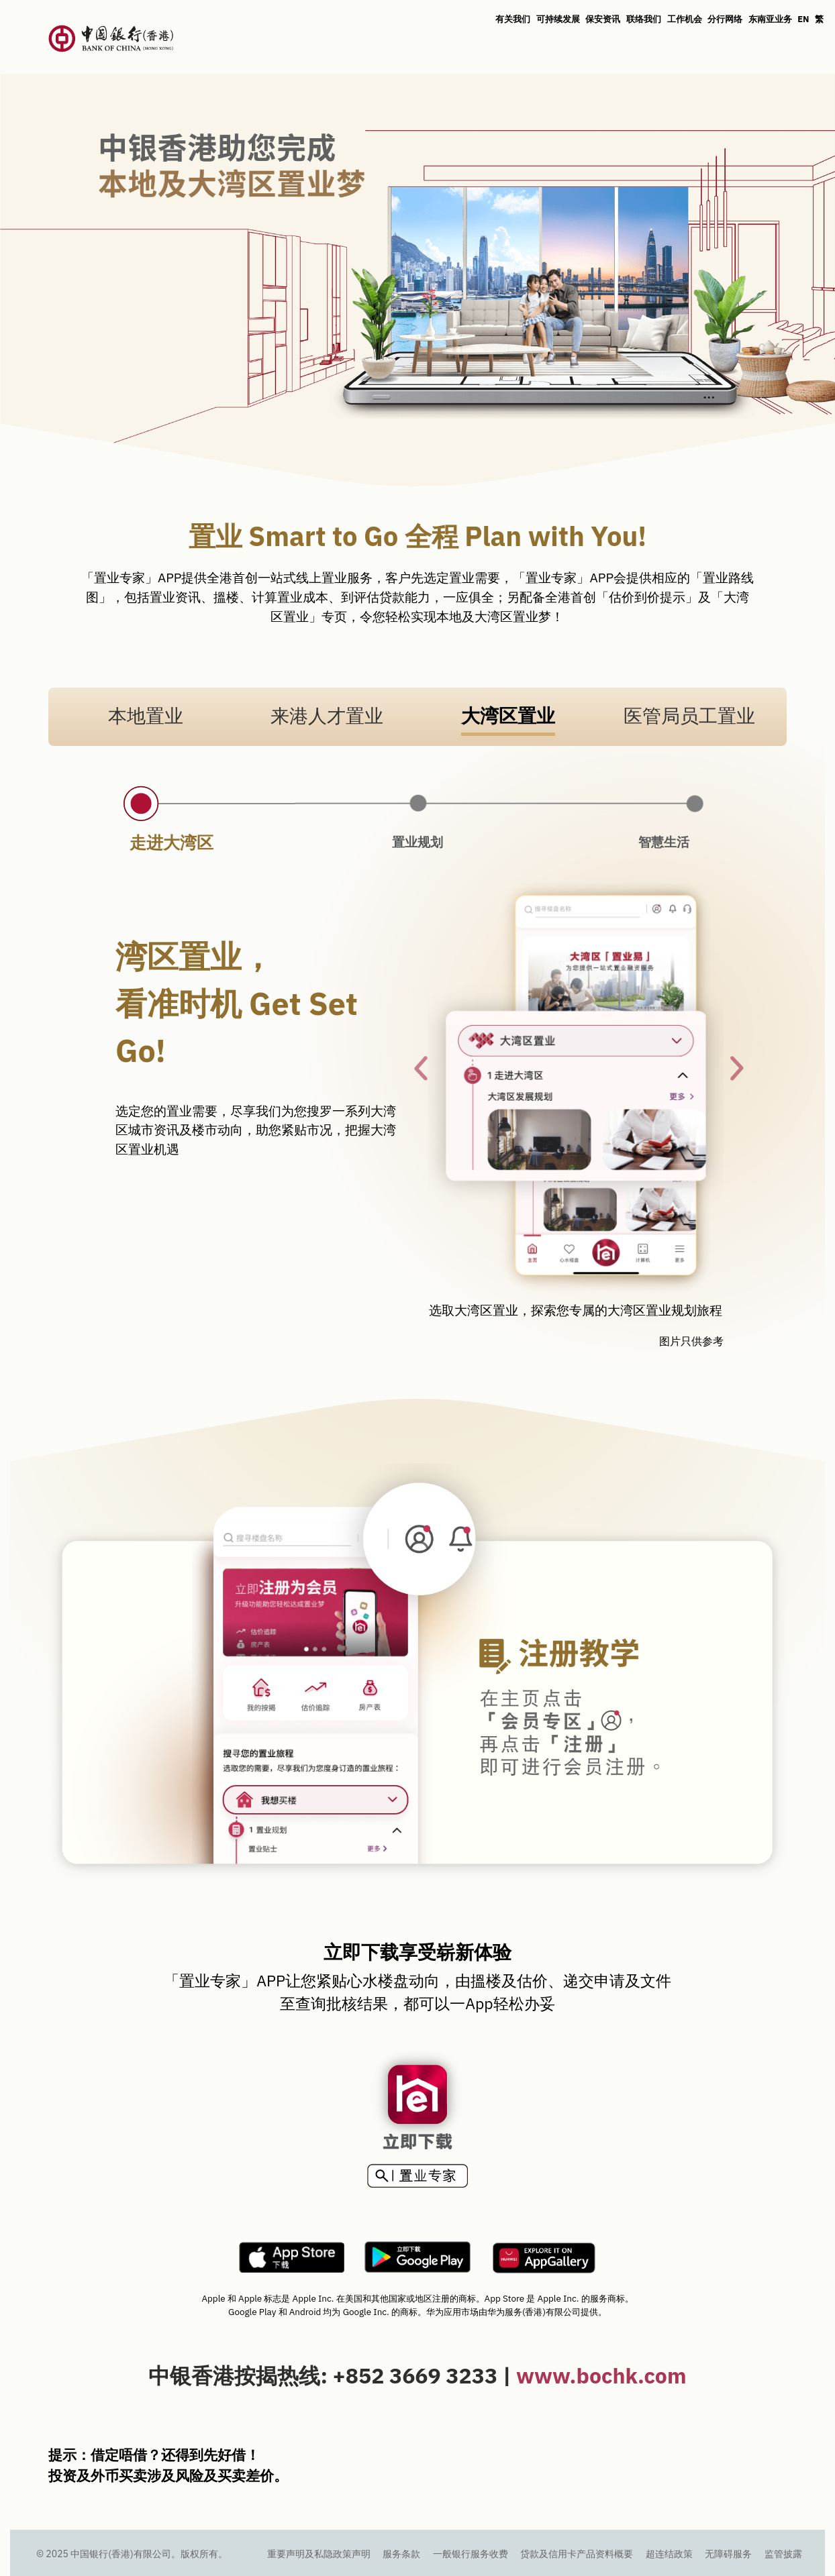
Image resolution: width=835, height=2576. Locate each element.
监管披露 (783, 2554)
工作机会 (684, 19)
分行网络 (724, 19)
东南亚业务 (770, 19)
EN (803, 19)
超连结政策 (669, 2554)
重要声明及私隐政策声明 (319, 2554)
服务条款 (401, 2554)
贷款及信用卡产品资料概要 (576, 2554)
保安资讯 (602, 19)
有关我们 (512, 19)
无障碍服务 (728, 2554)
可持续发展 (558, 19)
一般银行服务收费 (470, 2554)
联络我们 (643, 19)
